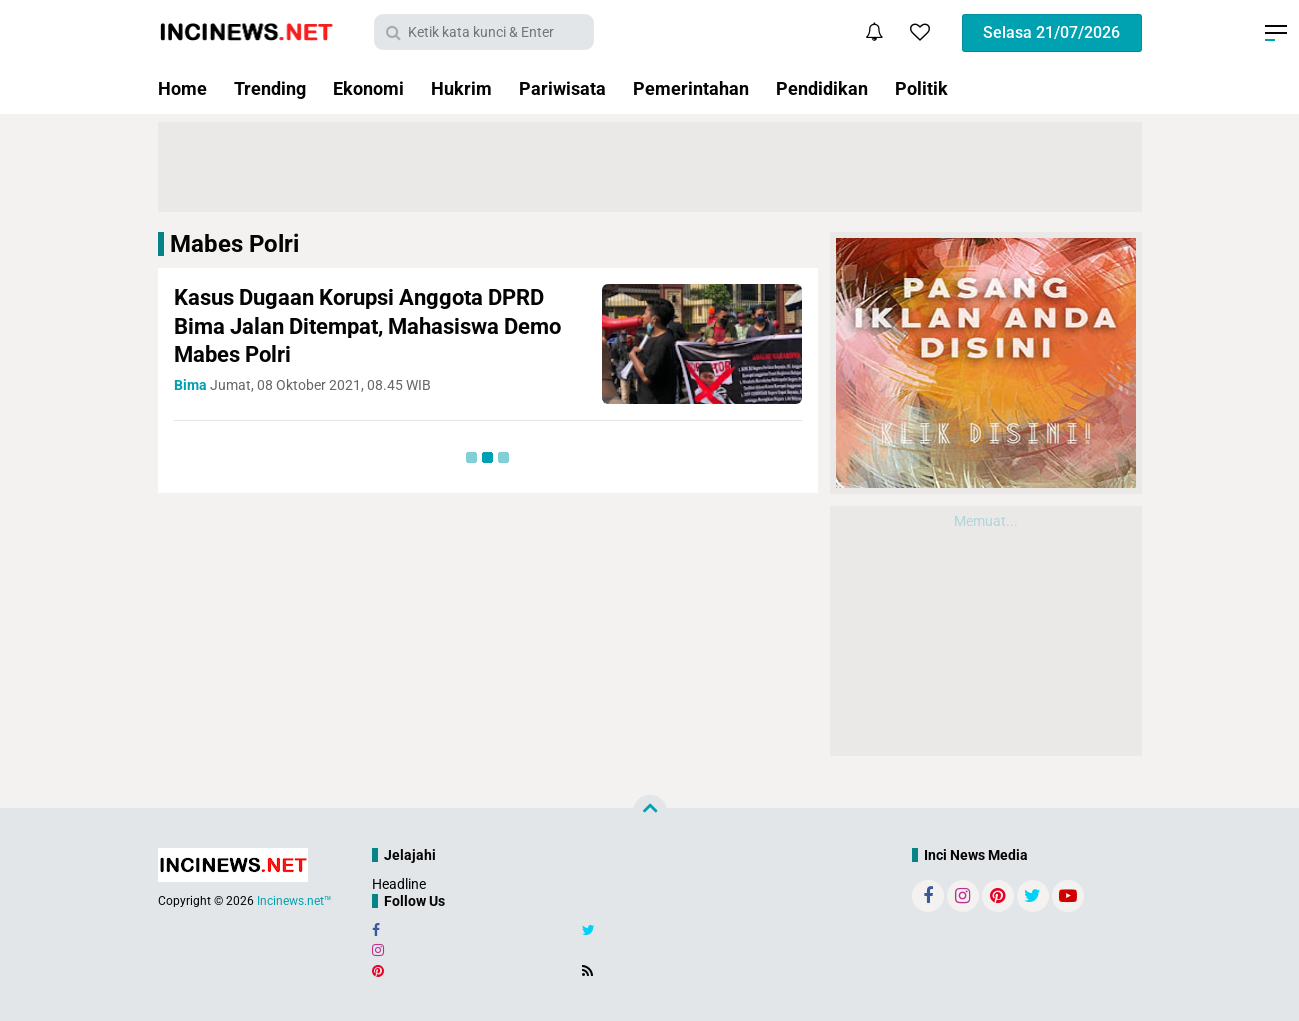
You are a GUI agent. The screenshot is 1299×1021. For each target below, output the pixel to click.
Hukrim (461, 88)
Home (182, 88)
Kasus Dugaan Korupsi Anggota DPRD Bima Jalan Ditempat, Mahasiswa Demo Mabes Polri (367, 326)
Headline (399, 884)
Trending (270, 88)
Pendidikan (822, 88)
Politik (921, 88)
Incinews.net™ (294, 901)
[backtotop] (650, 812)
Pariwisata (562, 88)
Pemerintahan (691, 88)
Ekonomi (368, 88)
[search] (484, 32)
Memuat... (986, 521)
